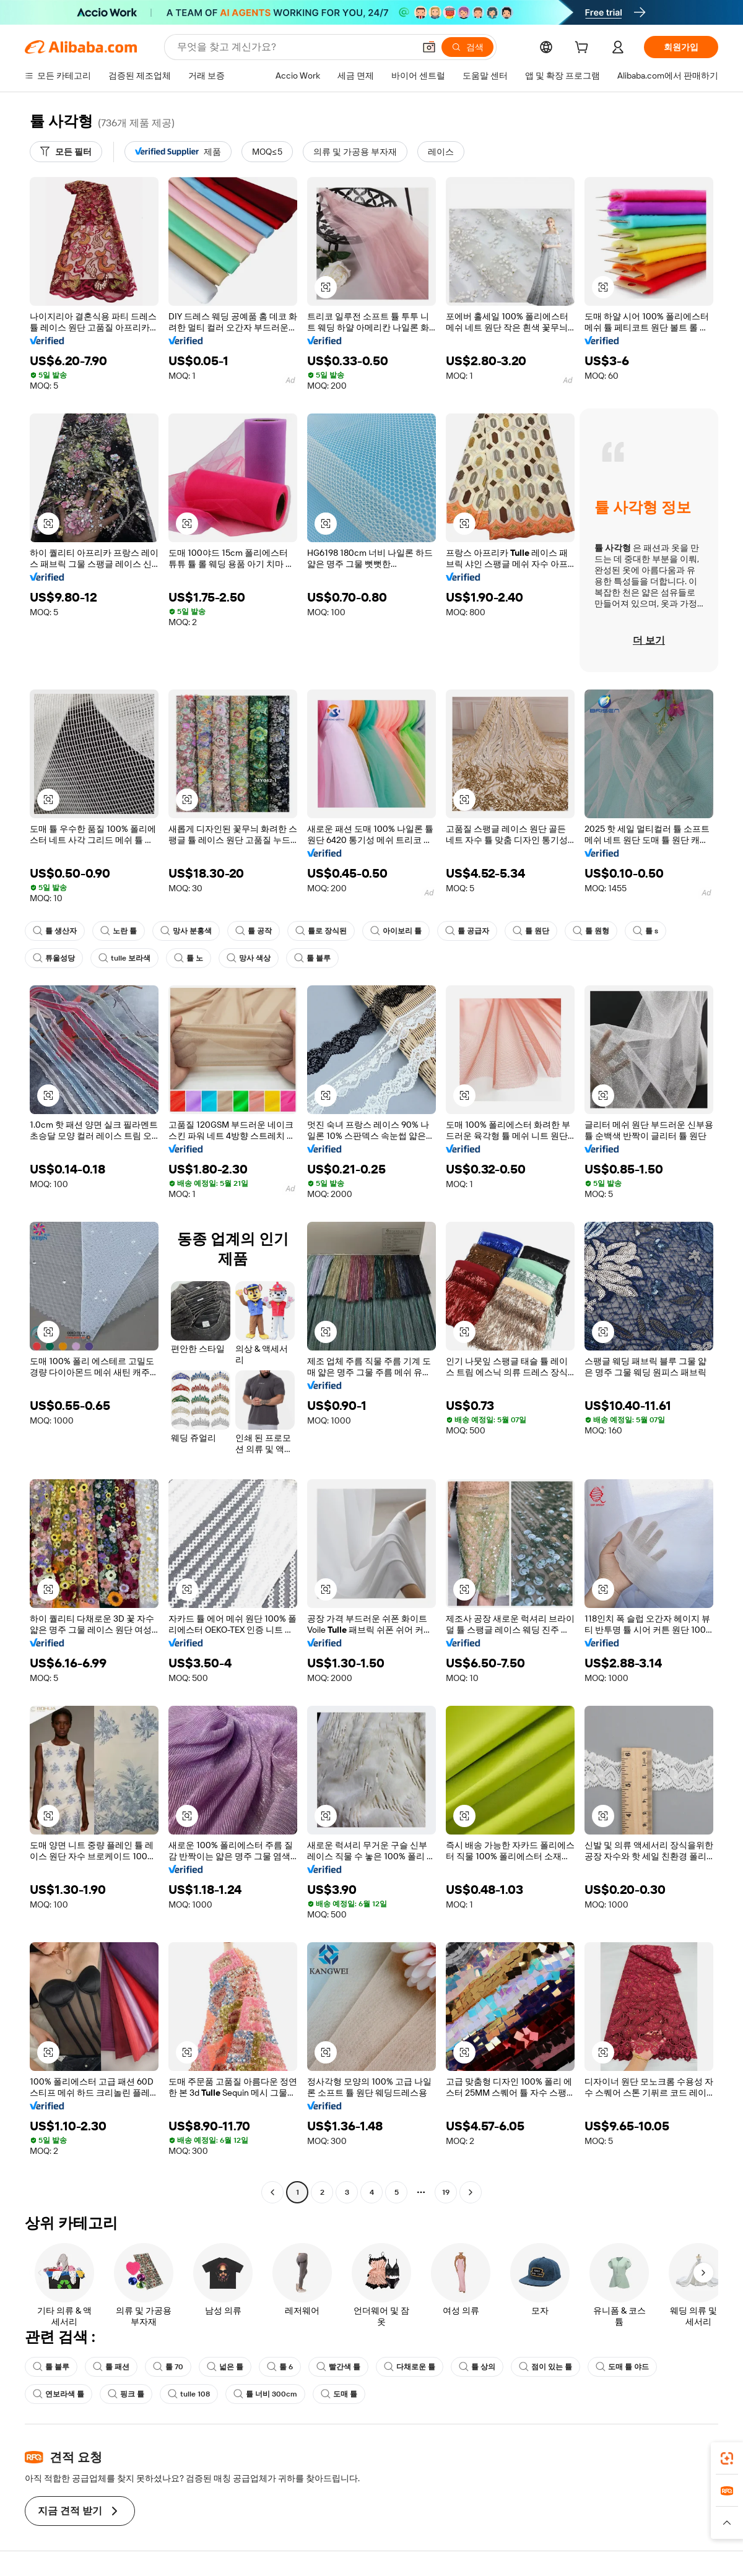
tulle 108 (189, 2394)
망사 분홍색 (186, 931)
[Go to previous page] (272, 2192)
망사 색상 (249, 958)
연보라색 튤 (58, 2394)
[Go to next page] (470, 2192)
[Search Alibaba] (294, 47)
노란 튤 (118, 931)
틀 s (645, 931)
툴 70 (168, 2367)
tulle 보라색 (124, 958)
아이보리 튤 (396, 931)
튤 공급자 (467, 931)
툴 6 (280, 2367)
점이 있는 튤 (545, 2367)
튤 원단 (531, 931)
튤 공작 (253, 931)
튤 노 (188, 958)
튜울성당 (54, 958)
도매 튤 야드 (622, 2367)
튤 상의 (477, 2367)
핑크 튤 (126, 2394)
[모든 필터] (66, 151)
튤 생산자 (55, 931)
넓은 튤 (225, 2367)
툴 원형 (591, 931)
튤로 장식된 (321, 931)
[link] (727, 2458)
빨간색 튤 (338, 2367)
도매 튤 (339, 2394)
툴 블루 (312, 958)
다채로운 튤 (409, 2367)
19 (446, 2192)
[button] (429, 47)
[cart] (584, 49)
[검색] (467, 47)
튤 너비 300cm (265, 2394)
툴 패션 (111, 2367)
